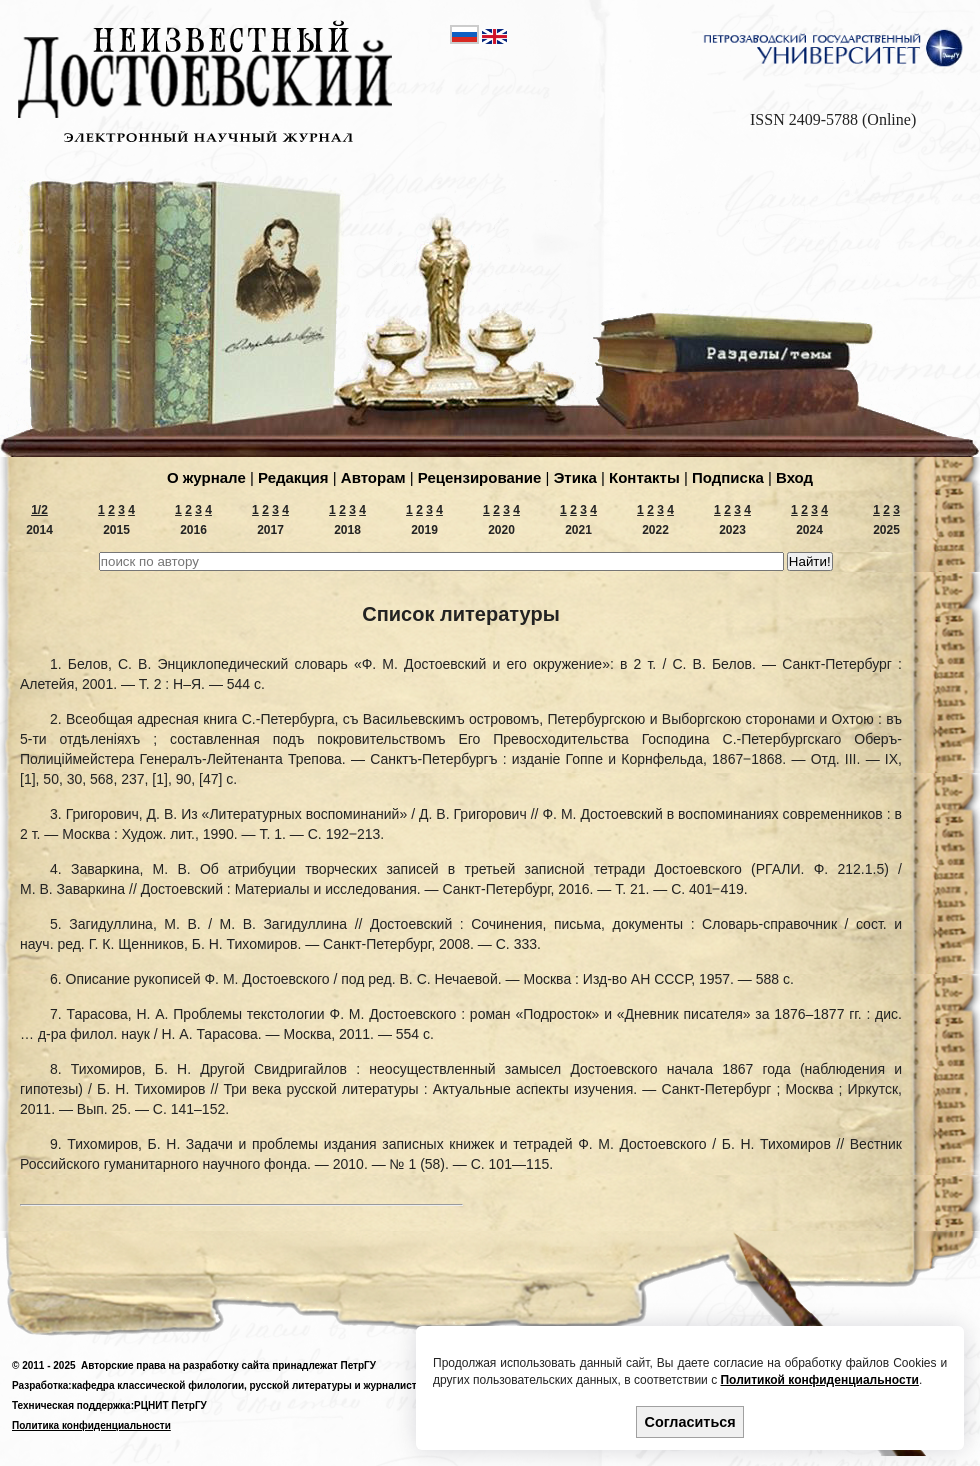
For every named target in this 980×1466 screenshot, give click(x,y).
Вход (794, 477)
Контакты (644, 477)
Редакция (293, 477)
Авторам (373, 477)
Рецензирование (480, 477)
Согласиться (690, 1422)
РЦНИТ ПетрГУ (170, 1405)
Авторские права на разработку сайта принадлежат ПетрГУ (228, 1365)
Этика (575, 477)
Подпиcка (728, 477)
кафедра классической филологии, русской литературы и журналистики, (254, 1385)
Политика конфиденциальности (91, 1425)
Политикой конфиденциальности (819, 1380)
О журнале (206, 477)
